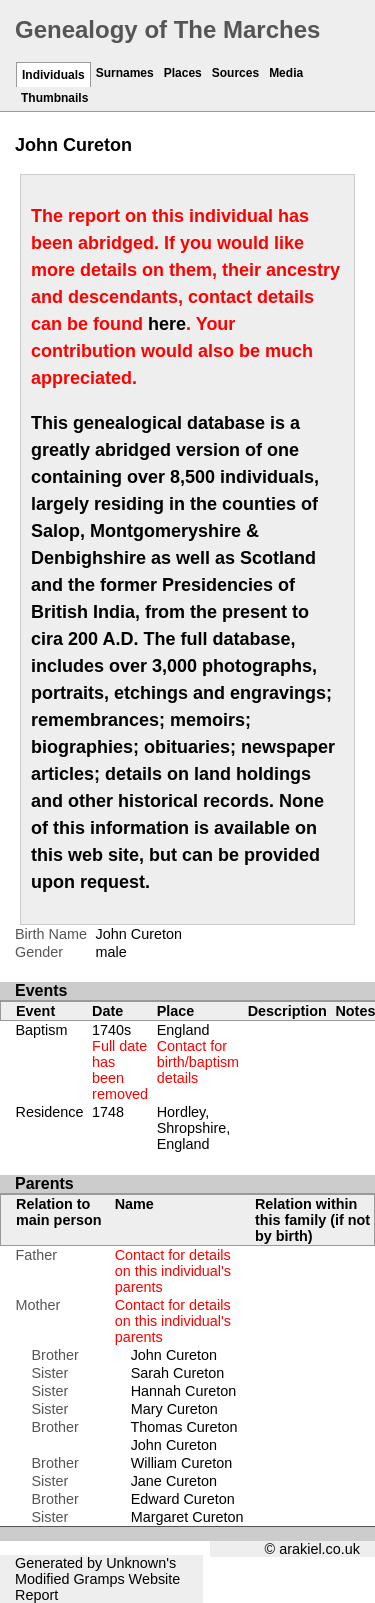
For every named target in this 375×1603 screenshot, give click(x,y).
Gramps (98, 1579)
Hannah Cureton (184, 1391)
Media (286, 73)
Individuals (53, 75)
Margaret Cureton (187, 1517)
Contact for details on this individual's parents (173, 1271)
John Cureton (174, 1355)
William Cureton (182, 1463)
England (198, 1054)
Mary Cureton (174, 1409)
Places (183, 73)
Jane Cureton (174, 1481)
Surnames (125, 73)
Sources (235, 73)
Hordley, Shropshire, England (194, 1128)
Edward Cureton (183, 1499)
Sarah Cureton (178, 1373)
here (167, 324)
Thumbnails (54, 98)
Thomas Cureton (183, 1427)
